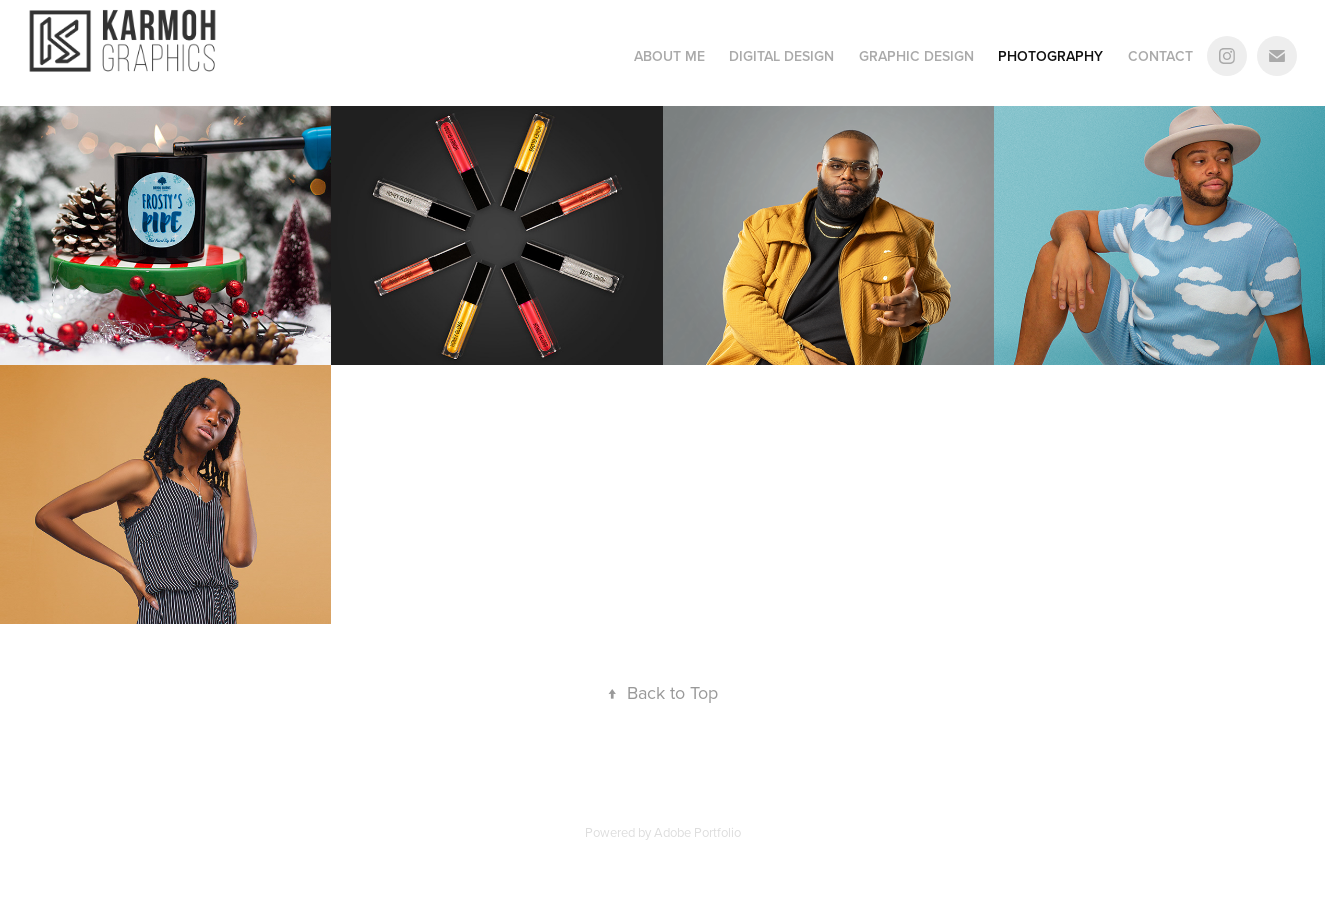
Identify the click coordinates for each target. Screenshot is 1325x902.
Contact (1160, 56)
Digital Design (781, 56)
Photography (1050, 56)
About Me (669, 56)
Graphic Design (916, 56)
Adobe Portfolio (697, 832)
